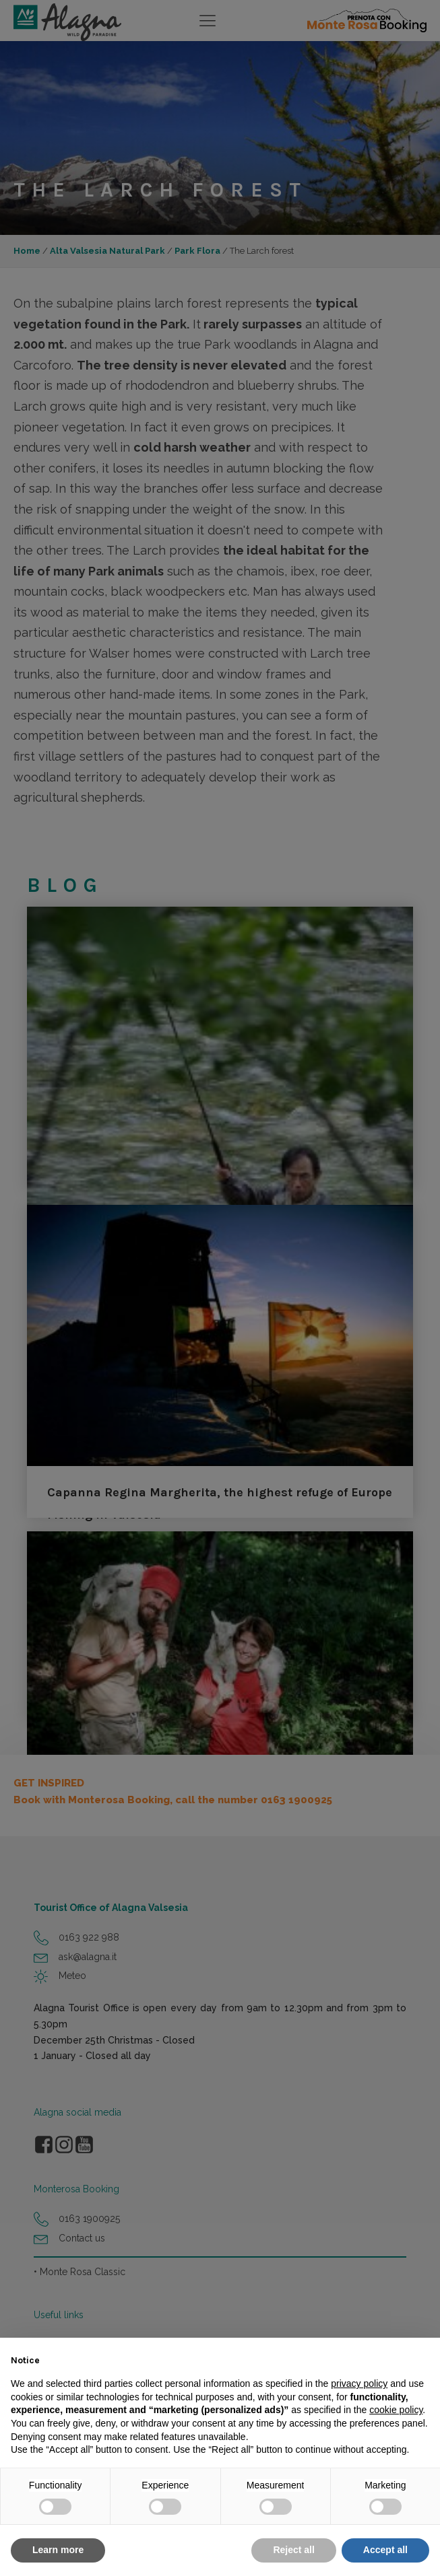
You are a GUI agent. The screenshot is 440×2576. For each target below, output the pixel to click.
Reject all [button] (293, 2549)
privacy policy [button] (359, 2383)
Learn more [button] (58, 2549)
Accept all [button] (385, 2549)
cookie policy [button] (395, 2409)
